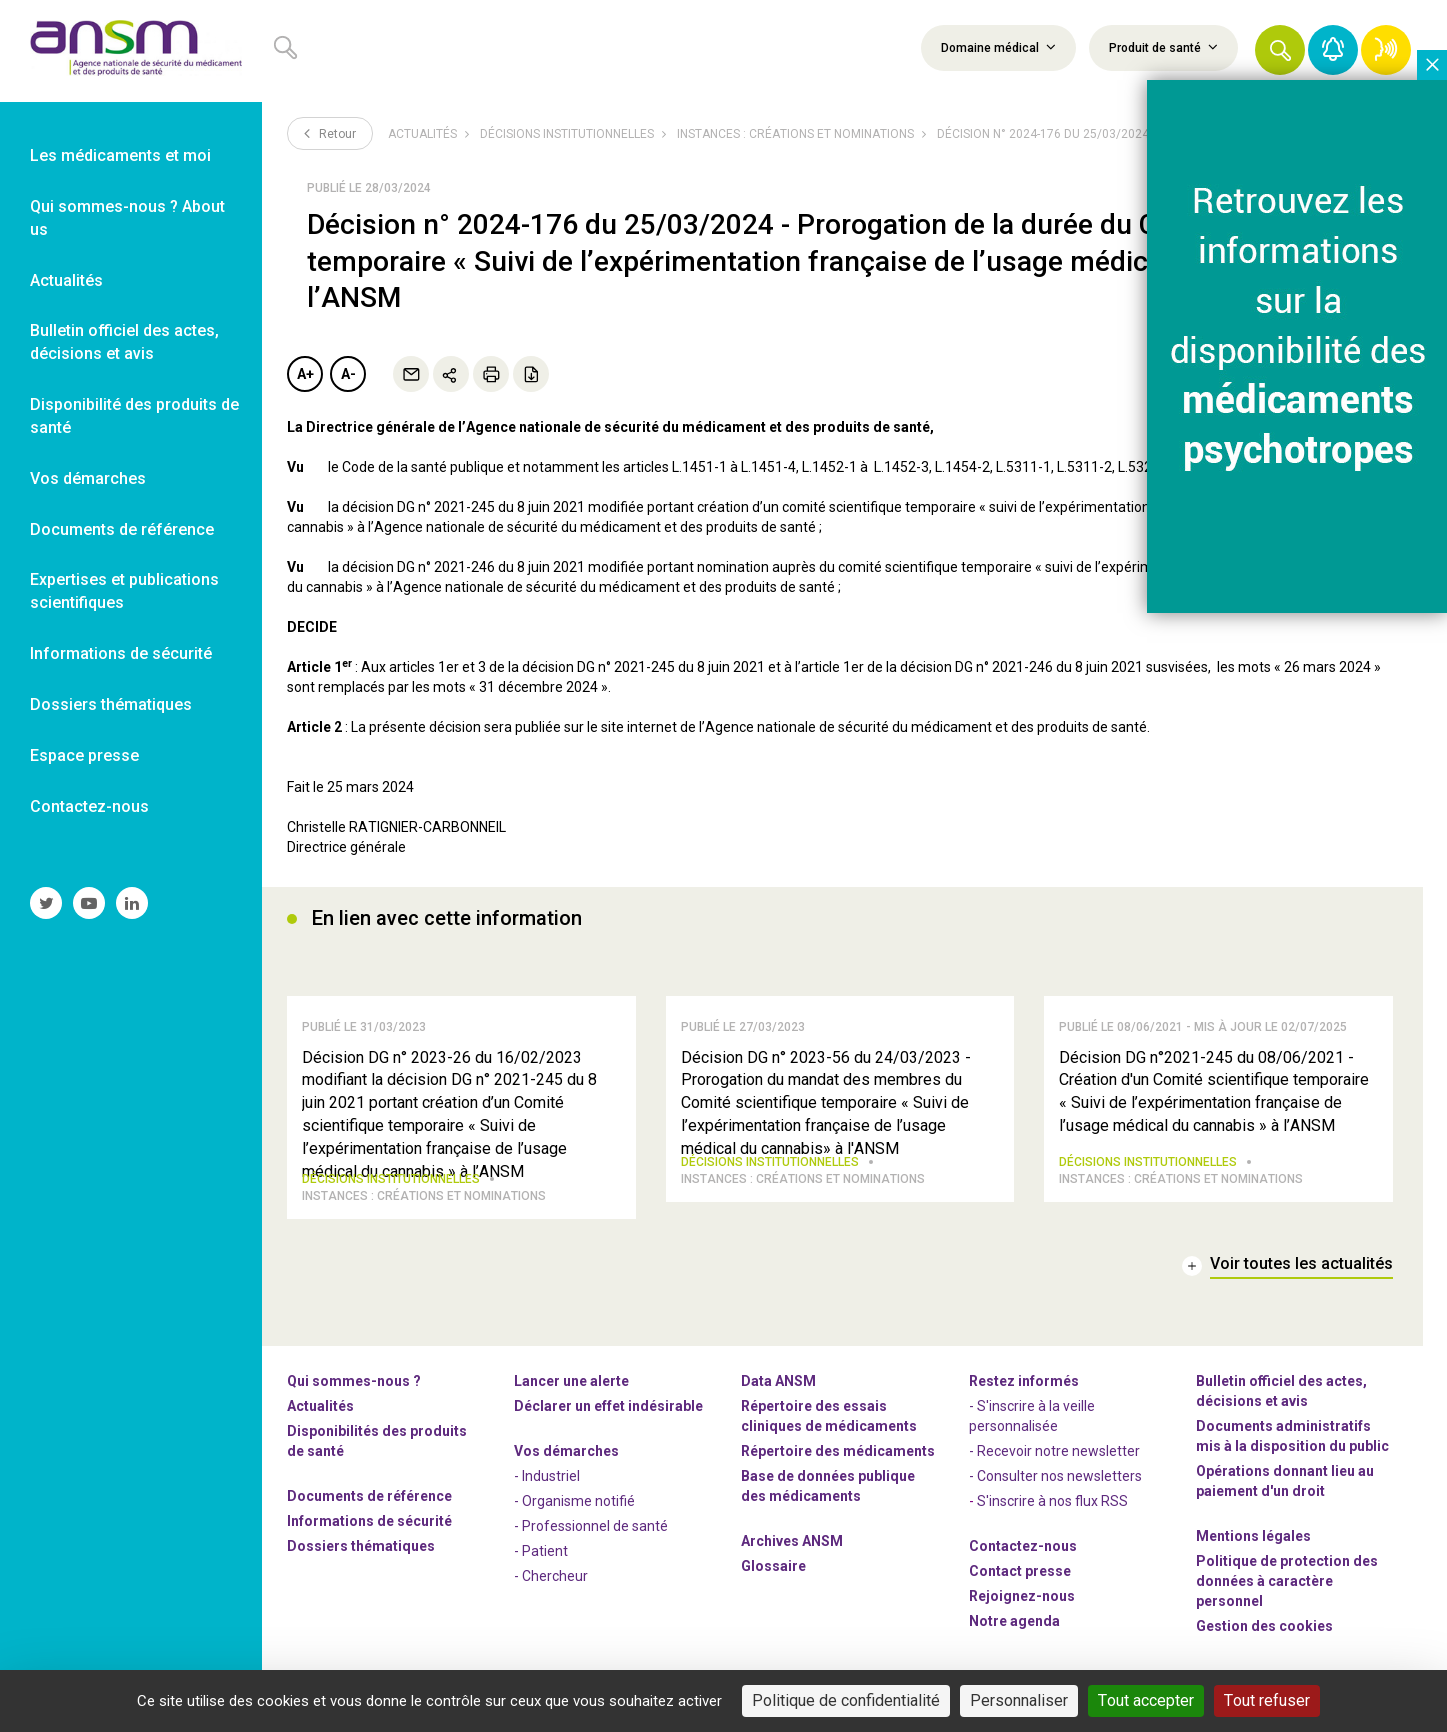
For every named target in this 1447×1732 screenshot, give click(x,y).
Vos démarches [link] (88, 478)
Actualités (422, 134)
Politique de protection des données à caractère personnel (1287, 1587)
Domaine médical (998, 47)
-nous (1022, 1602)
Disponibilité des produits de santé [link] (134, 416)
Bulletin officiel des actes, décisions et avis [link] (124, 342)
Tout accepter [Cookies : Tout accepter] (1146, 1700)
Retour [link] (330, 133)
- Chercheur (551, 1582)
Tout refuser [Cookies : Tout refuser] (1267, 1700)
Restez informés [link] (1024, 1387)
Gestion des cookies (1264, 1632)
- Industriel (547, 1482)
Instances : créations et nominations (795, 134)
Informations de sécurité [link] (121, 653)
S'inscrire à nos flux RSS (1052, 1507)
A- (348, 374)
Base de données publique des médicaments (828, 1492)
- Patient (541, 1557)
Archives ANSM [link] (792, 1547)
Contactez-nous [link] (89, 806)
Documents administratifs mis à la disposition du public (1292, 1442)
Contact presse (1020, 1577)
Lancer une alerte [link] (571, 1387)
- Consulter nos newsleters (1055, 1482)
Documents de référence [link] (122, 529)
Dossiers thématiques (361, 1552)
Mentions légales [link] (1253, 1542)
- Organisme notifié (574, 1507)
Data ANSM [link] (778, 1387)
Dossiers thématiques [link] (111, 704)
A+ (305, 374)
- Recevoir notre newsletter (1054, 1457)
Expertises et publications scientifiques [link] (124, 591)
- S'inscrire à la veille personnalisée (1032, 1422)
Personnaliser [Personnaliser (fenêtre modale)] (1019, 1700)
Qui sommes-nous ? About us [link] (127, 218)
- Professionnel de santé (591, 1532)
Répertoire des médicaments (838, 1457)
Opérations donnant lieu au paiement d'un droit (1285, 1487)
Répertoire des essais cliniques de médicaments (829, 1422)
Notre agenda (1014, 1627)
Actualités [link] (66, 280)
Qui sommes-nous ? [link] (354, 1387)
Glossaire (773, 1572)
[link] (131, 51)
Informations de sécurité (369, 1527)
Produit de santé (1163, 47)
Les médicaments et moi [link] (120, 155)
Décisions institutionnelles (567, 134)
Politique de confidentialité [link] (846, 1700)
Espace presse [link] (84, 755)
